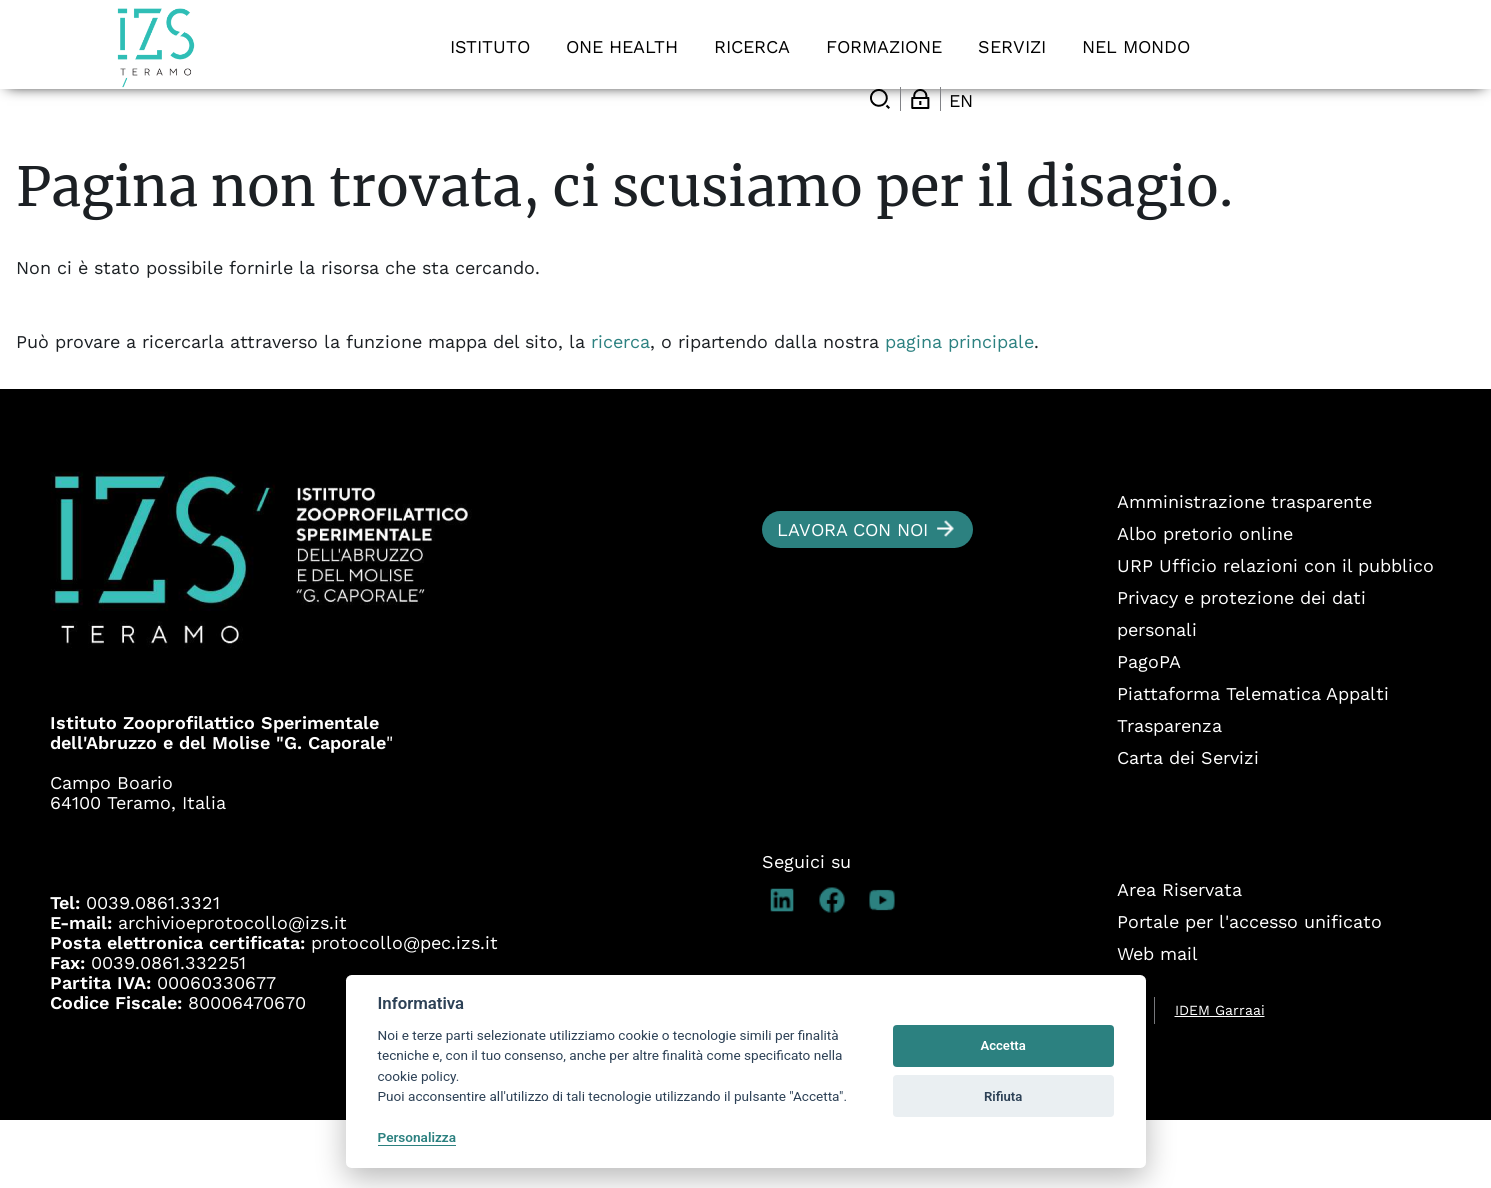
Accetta (1002, 1045)
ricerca (620, 409)
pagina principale (959, 409)
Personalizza (417, 1137)
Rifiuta (1003, 1096)
